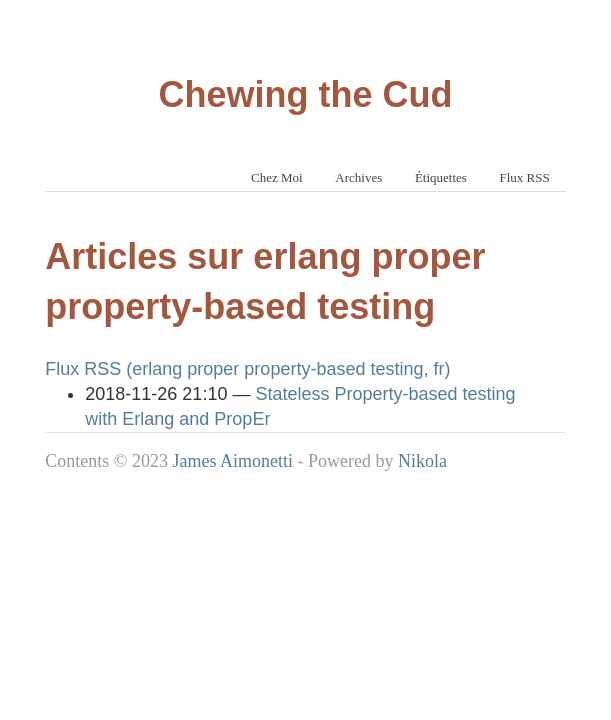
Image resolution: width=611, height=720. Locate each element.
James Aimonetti (232, 461)
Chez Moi (277, 177)
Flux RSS (524, 177)
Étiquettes (441, 177)
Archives (358, 177)
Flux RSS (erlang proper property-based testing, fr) (247, 369)
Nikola (422, 461)
